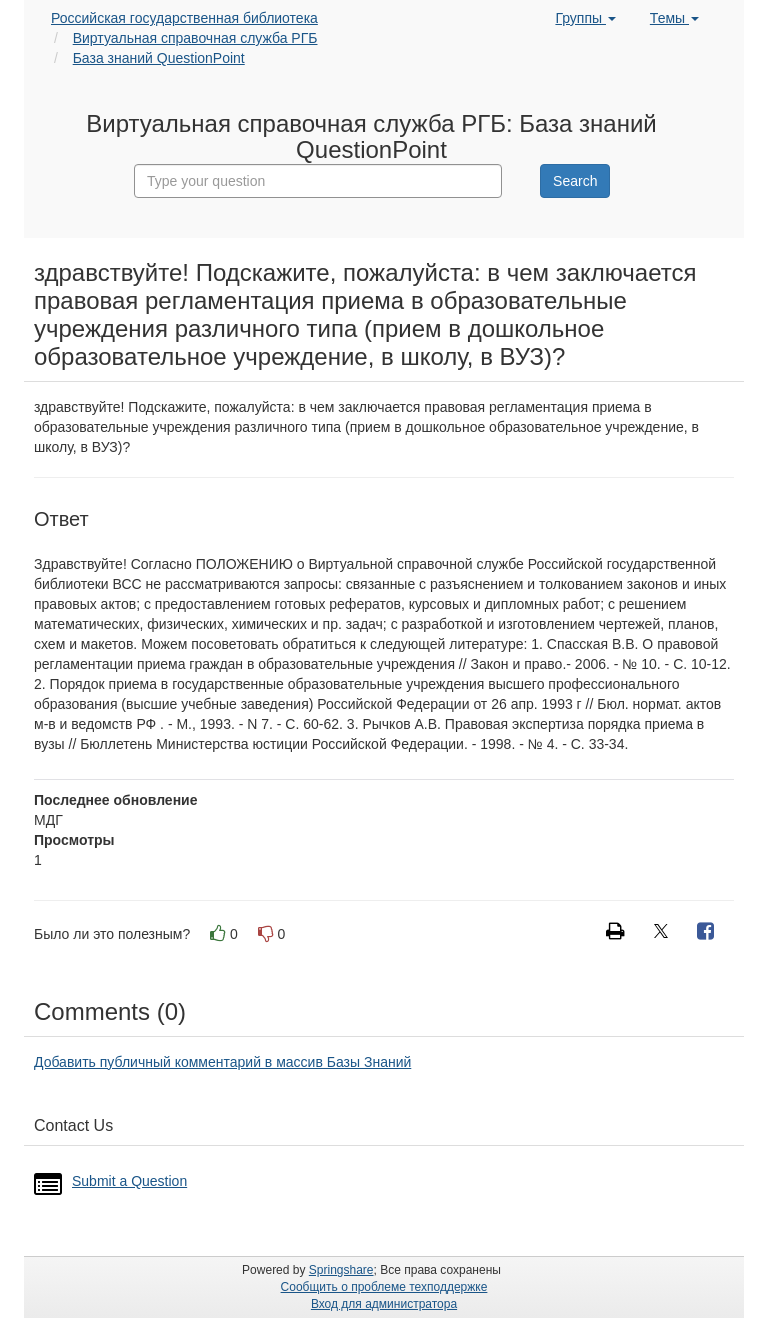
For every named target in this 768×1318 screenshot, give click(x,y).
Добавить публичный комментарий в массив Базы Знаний (222, 1062)
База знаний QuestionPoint (159, 58)
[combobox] (318, 181)
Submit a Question (129, 1181)
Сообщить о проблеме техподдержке (384, 1287)
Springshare (341, 1270)
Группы (585, 18)
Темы (674, 18)
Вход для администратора (384, 1304)
